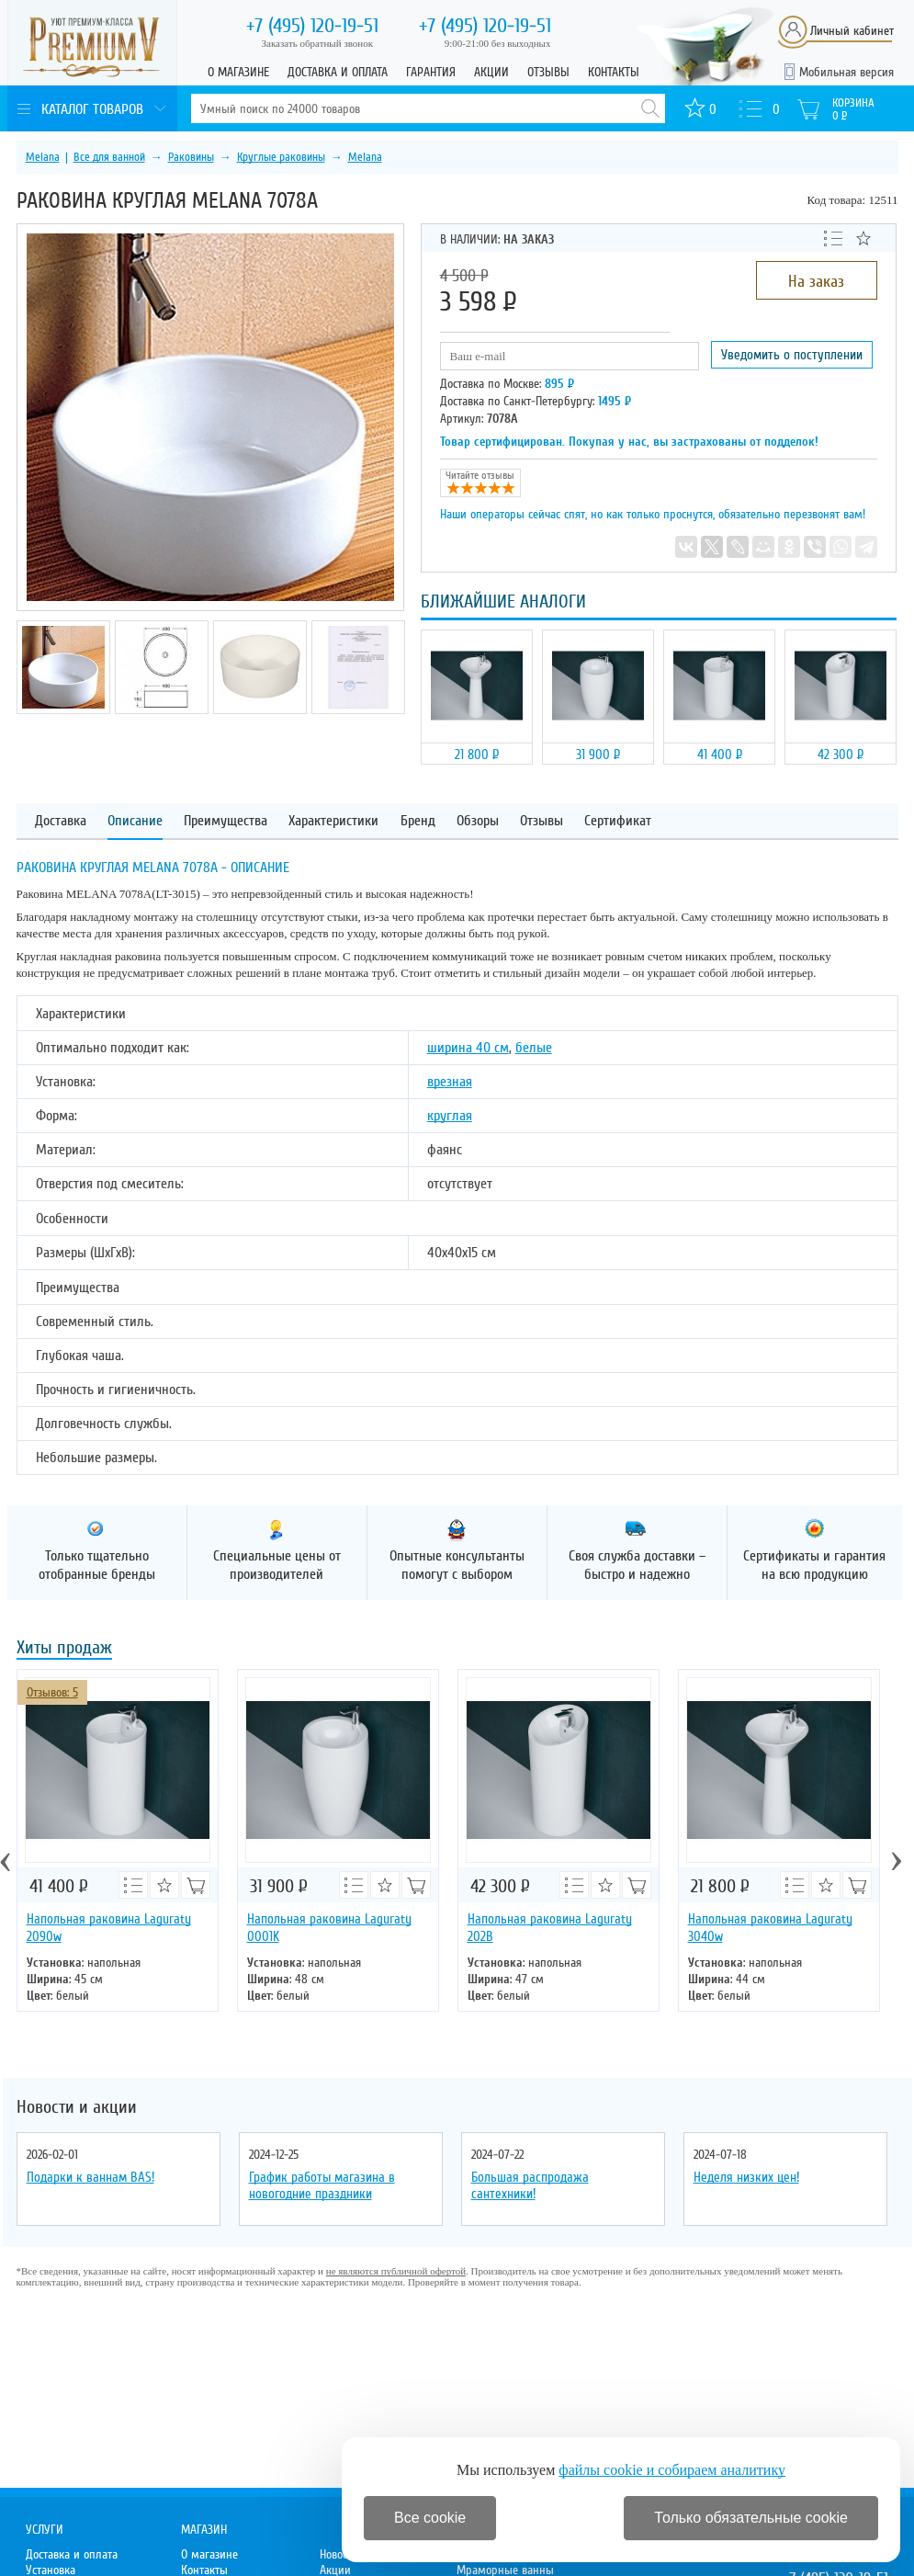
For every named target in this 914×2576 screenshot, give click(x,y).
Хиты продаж (64, 1649)
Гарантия (431, 72)
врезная (449, 1081)
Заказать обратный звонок (318, 43)
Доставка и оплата (338, 72)
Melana (43, 157)
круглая (449, 1115)
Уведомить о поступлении (792, 354)
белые (533, 1047)
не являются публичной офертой (396, 2270)
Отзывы (548, 72)
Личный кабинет (852, 31)
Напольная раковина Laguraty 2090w (109, 1928)
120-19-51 (312, 26)
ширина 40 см (468, 1047)
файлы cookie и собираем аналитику (672, 2470)
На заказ (816, 281)
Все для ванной (109, 157)
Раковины (191, 157)
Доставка (60, 821)
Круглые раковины (281, 157)
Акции (491, 72)
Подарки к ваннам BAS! (90, 2177)
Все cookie (430, 2517)
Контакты (613, 72)
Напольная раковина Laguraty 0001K (329, 1928)
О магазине (238, 72)
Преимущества (225, 821)
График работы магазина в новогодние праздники (322, 2185)
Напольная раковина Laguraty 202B (550, 1928)
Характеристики (333, 821)
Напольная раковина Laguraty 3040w (770, 1928)
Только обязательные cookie (751, 2517)
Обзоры (478, 821)
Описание (135, 821)
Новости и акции (77, 2107)
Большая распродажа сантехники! (530, 2185)
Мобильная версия (846, 72)
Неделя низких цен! (746, 2177)
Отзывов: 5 (52, 1692)
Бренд (418, 821)
